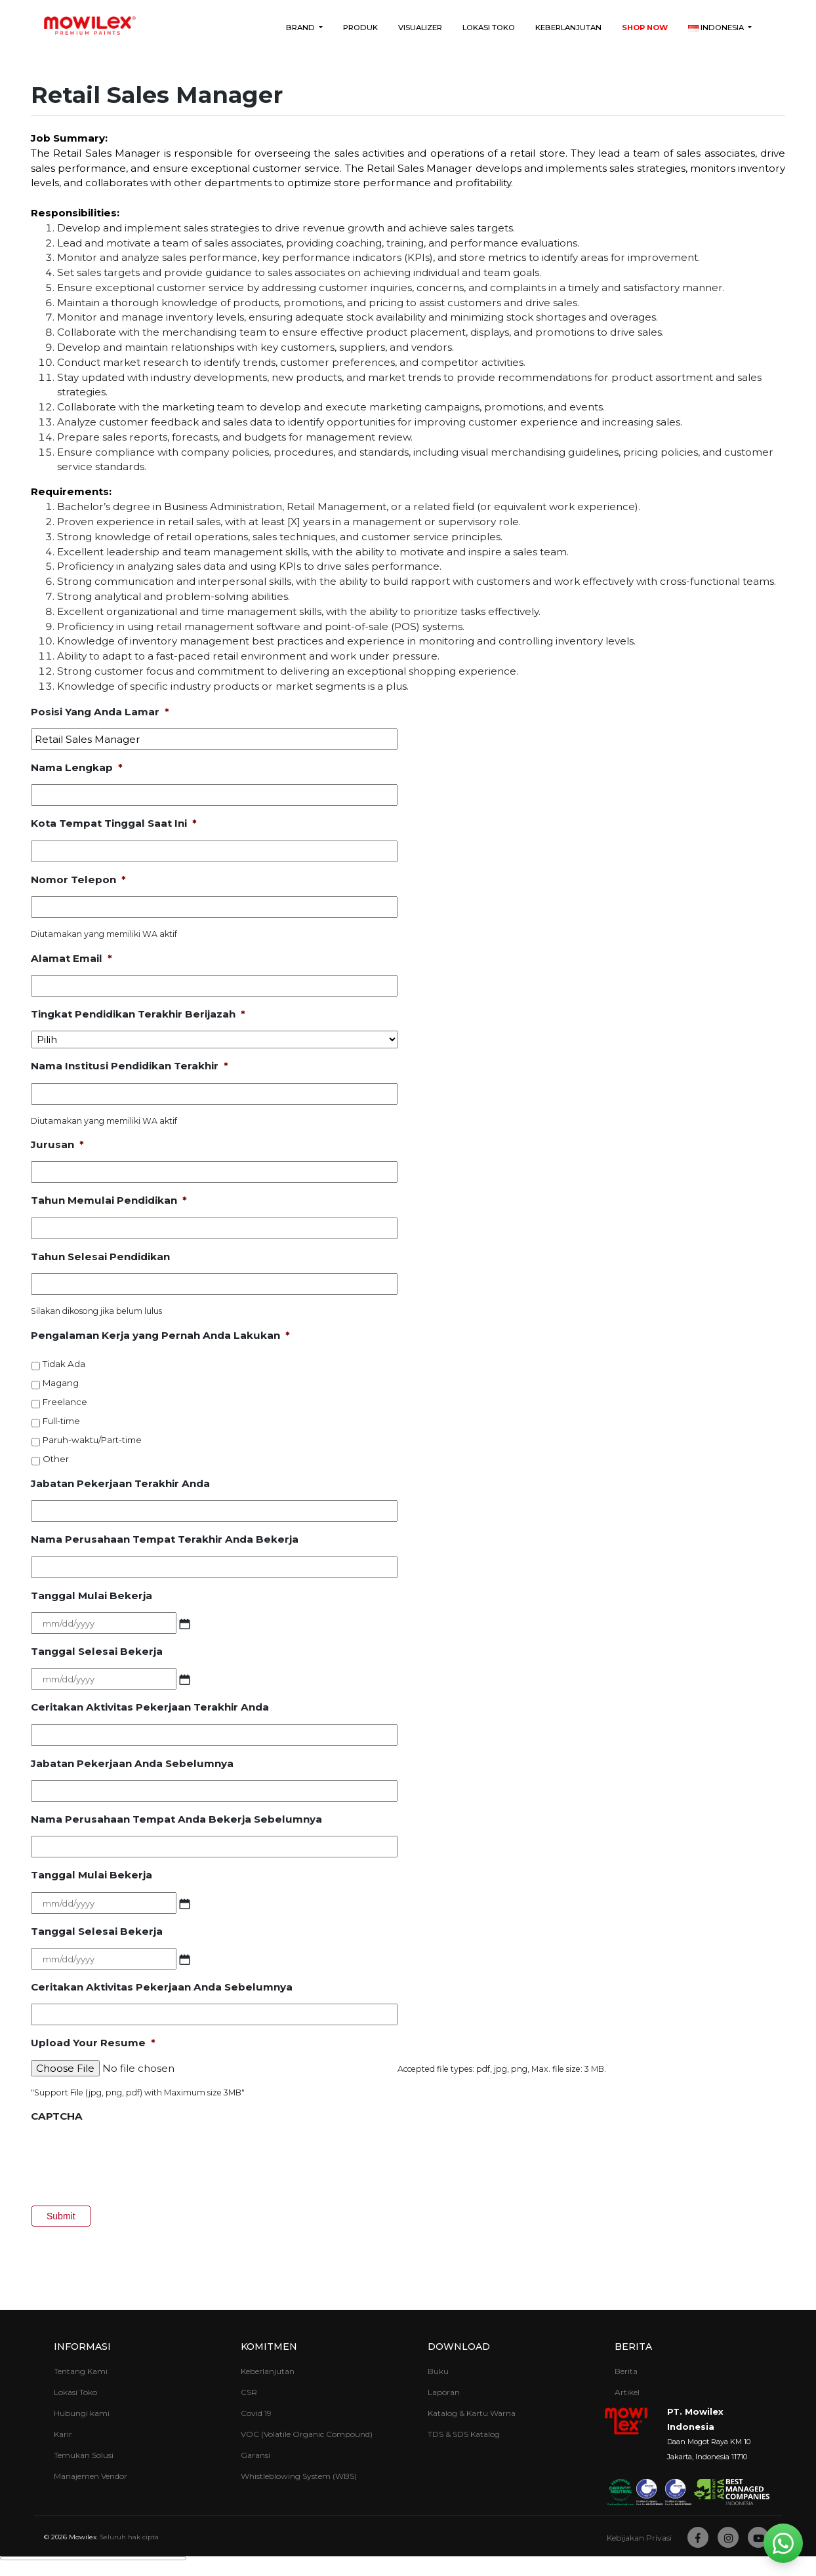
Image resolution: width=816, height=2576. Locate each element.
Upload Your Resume (93, 2042)
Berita (633, 2346)
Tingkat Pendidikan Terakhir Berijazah (138, 1014)
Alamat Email (71, 958)
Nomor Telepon (78, 879)
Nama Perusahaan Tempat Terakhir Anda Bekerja (164, 1539)
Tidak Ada (64, 1363)
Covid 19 (256, 2413)
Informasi (82, 2346)
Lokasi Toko (488, 27)
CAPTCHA (57, 2116)
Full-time (61, 1421)
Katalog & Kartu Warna (472, 2413)
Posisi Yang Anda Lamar (100, 711)
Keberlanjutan (568, 27)
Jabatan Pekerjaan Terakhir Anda (120, 1483)
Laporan (444, 2392)
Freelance (65, 1402)
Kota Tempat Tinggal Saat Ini (114, 823)
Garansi (255, 2455)
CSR (249, 2392)
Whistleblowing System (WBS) (299, 2476)
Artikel (627, 2392)
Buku (438, 2371)
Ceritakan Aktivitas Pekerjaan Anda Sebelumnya (162, 1987)
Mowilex (82, 2537)
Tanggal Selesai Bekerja (97, 1651)
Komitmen (269, 2346)
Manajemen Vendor (90, 2476)
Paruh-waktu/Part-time (92, 1440)
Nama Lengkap (77, 767)
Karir (63, 2434)
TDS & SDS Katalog (464, 2434)
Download (459, 2346)
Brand (301, 27)
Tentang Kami (81, 2371)
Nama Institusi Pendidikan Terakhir (129, 1066)
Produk (360, 27)
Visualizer (420, 27)
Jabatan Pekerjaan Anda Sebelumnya (132, 1763)
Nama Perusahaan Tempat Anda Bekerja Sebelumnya (176, 1819)
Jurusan (57, 1144)
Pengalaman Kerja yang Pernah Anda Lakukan (160, 1335)
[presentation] (130, 2159)
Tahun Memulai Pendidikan (109, 1200)
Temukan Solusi (83, 2455)
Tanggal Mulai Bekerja (91, 1595)
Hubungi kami (82, 2413)
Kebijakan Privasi (639, 2538)
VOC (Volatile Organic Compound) (307, 2434)
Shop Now (645, 27)
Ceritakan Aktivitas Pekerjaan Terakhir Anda (150, 1707)
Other (56, 1459)
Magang (61, 1382)
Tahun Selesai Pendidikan (100, 1256)
